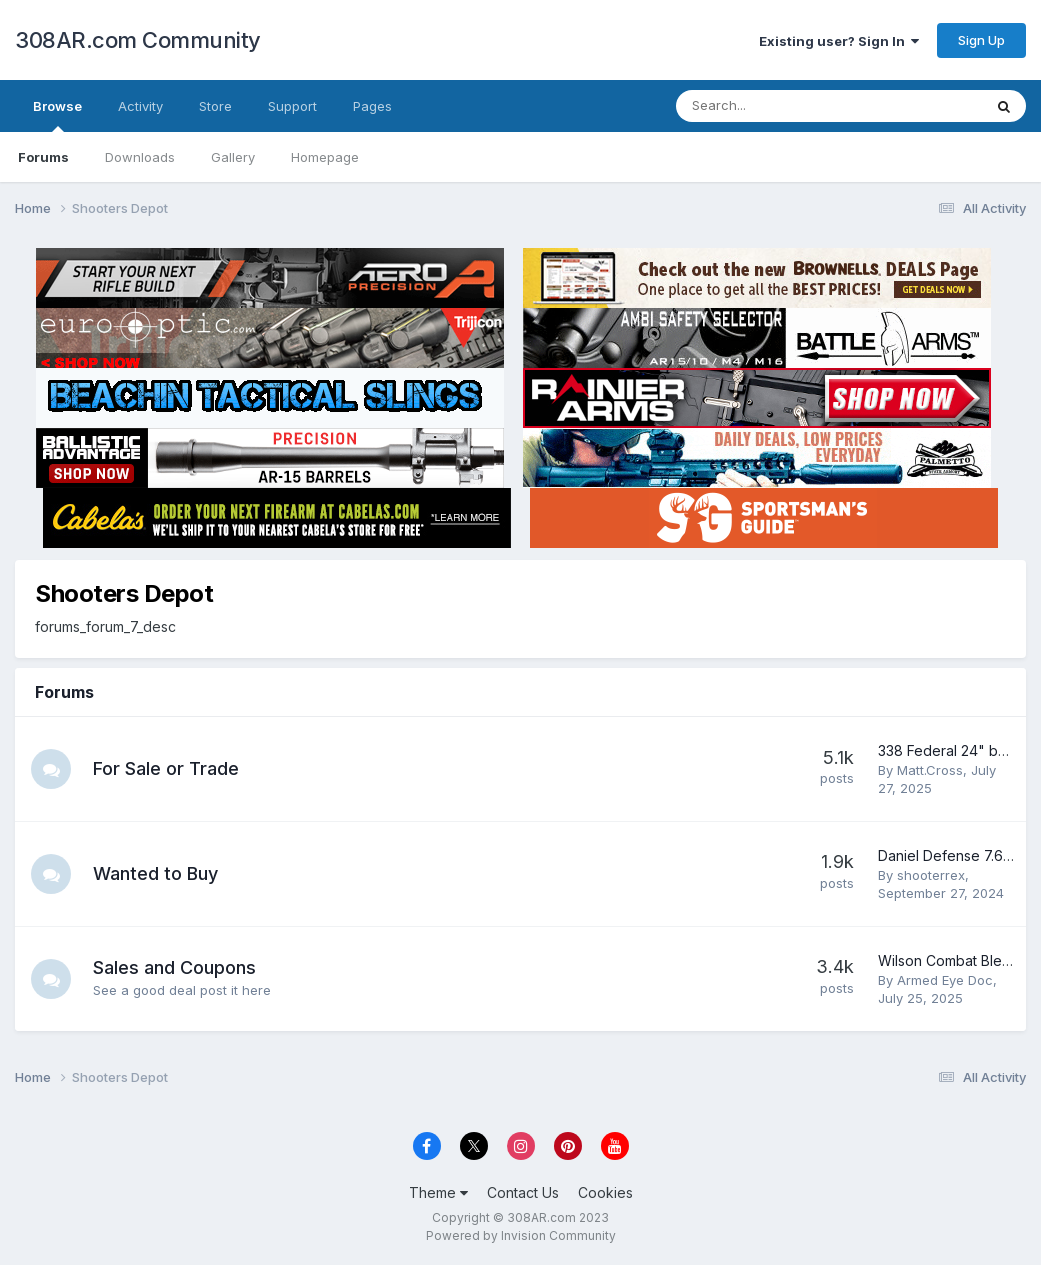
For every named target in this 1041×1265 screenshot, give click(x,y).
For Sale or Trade (166, 768)
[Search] (776, 106)
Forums (43, 157)
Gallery (233, 157)
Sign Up (981, 40)
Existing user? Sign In (839, 41)
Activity (140, 106)
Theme (438, 1192)
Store (215, 106)
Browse (57, 115)
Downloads (140, 157)
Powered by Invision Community (521, 1235)
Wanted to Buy (155, 873)
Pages (372, 106)
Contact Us (523, 1192)
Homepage (325, 157)
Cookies (605, 1192)
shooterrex (931, 875)
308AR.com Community (138, 40)
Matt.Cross (930, 770)
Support (292, 106)
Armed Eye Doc (945, 980)
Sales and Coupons (174, 967)
